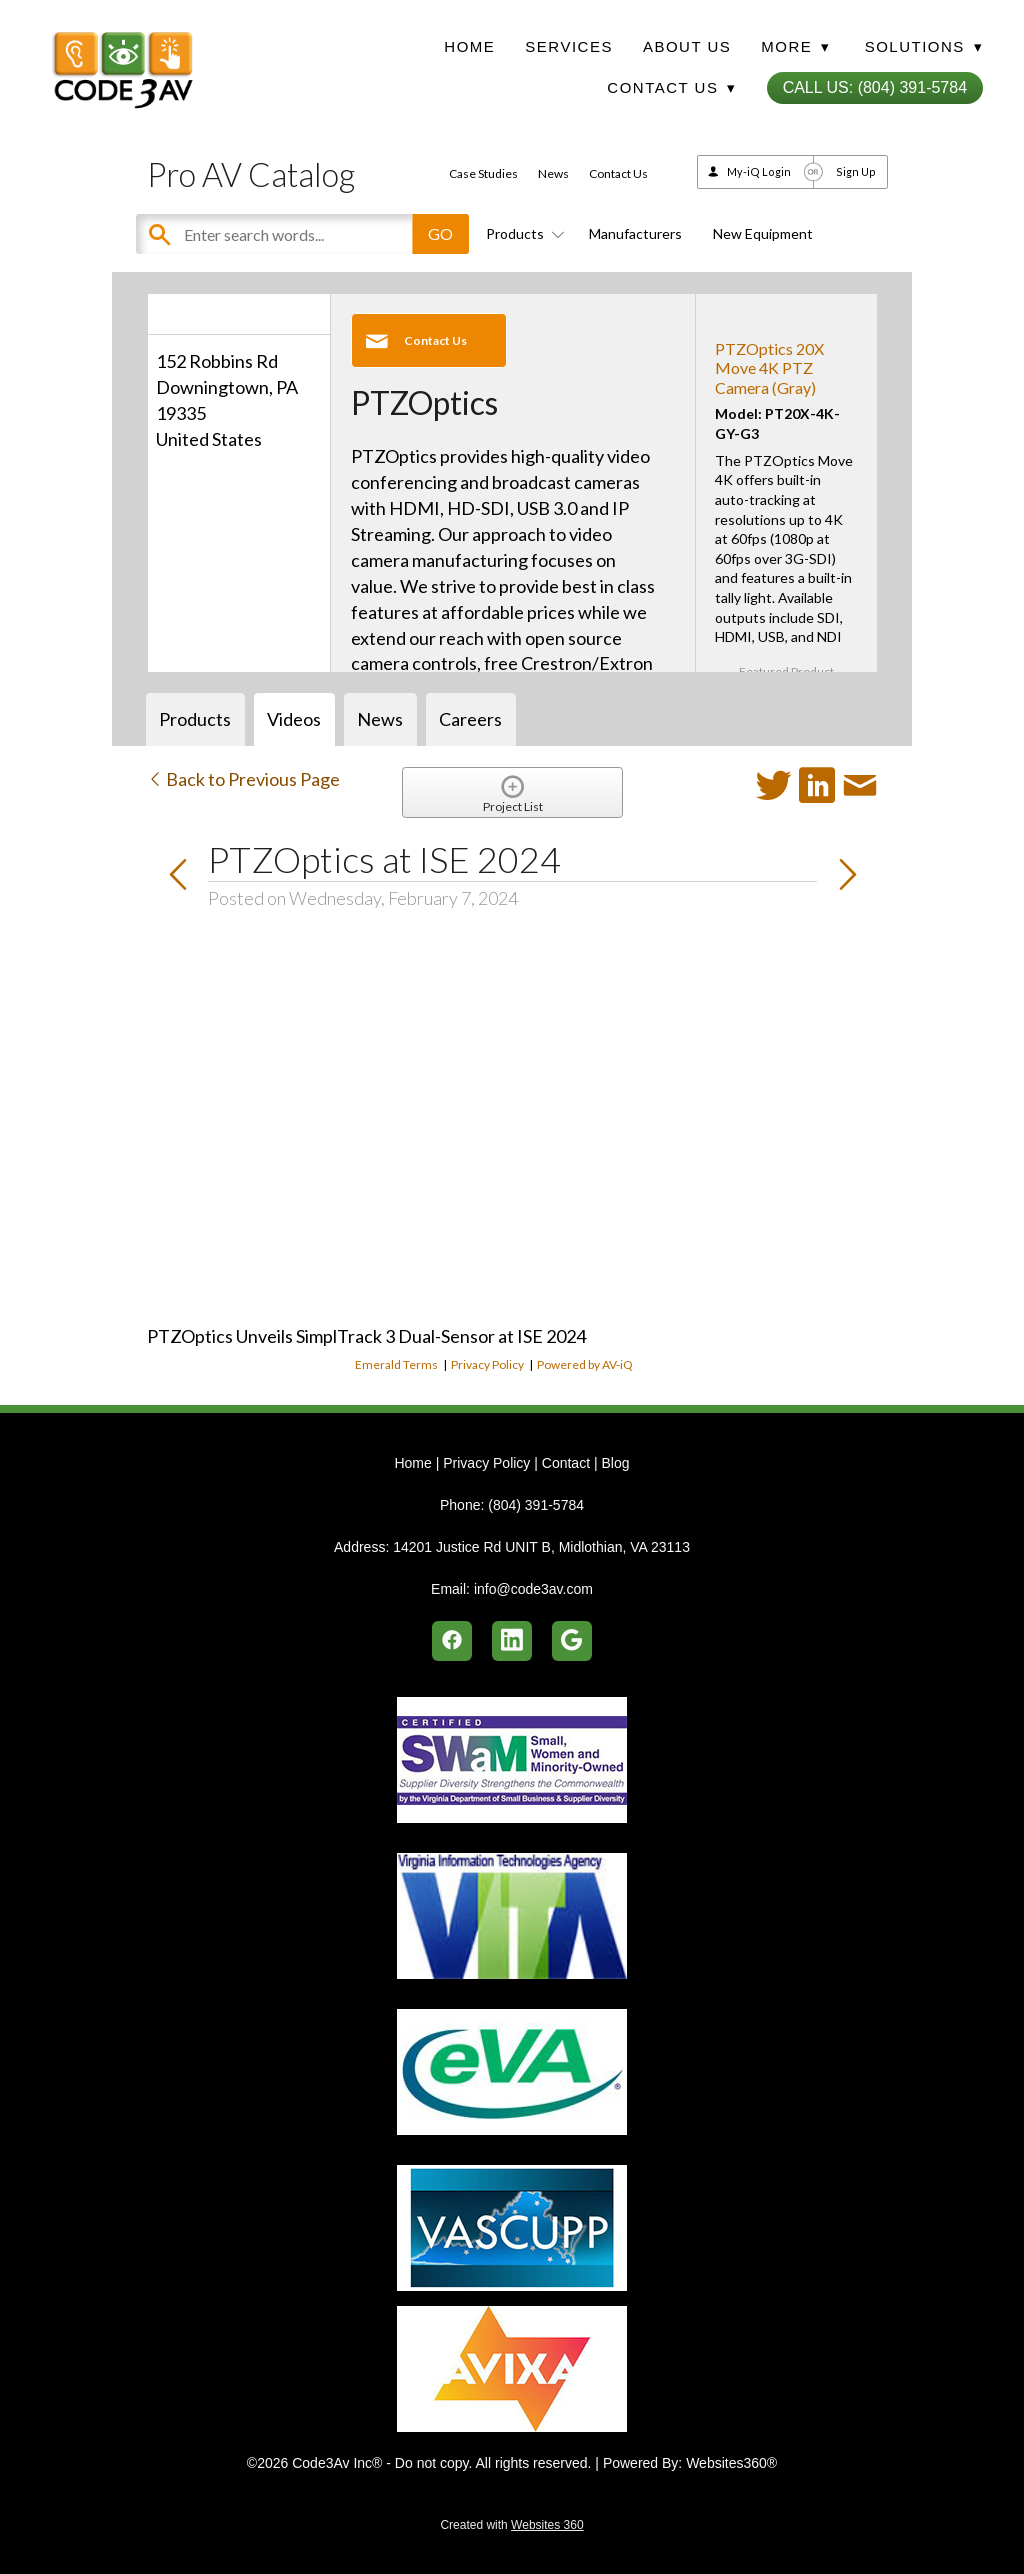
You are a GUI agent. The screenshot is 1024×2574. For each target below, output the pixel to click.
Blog (615, 1463)
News (553, 173)
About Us (687, 46)
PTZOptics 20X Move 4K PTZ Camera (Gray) (769, 367)
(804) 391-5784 (536, 1505)
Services (569, 46)
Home (469, 46)
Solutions (924, 46)
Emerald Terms (396, 1364)
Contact (566, 1463)
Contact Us (618, 173)
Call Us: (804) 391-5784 (875, 87)
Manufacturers (635, 233)
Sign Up (856, 171)
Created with (511, 2525)
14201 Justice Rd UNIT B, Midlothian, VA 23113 (541, 1547)
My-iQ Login (759, 171)
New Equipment (763, 233)
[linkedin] (512, 1641)
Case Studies (483, 173)
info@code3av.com (533, 1589)
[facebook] (452, 1641)
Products (522, 233)
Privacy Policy (487, 1364)
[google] (572, 1641)
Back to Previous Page (243, 779)
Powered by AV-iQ (585, 1364)
